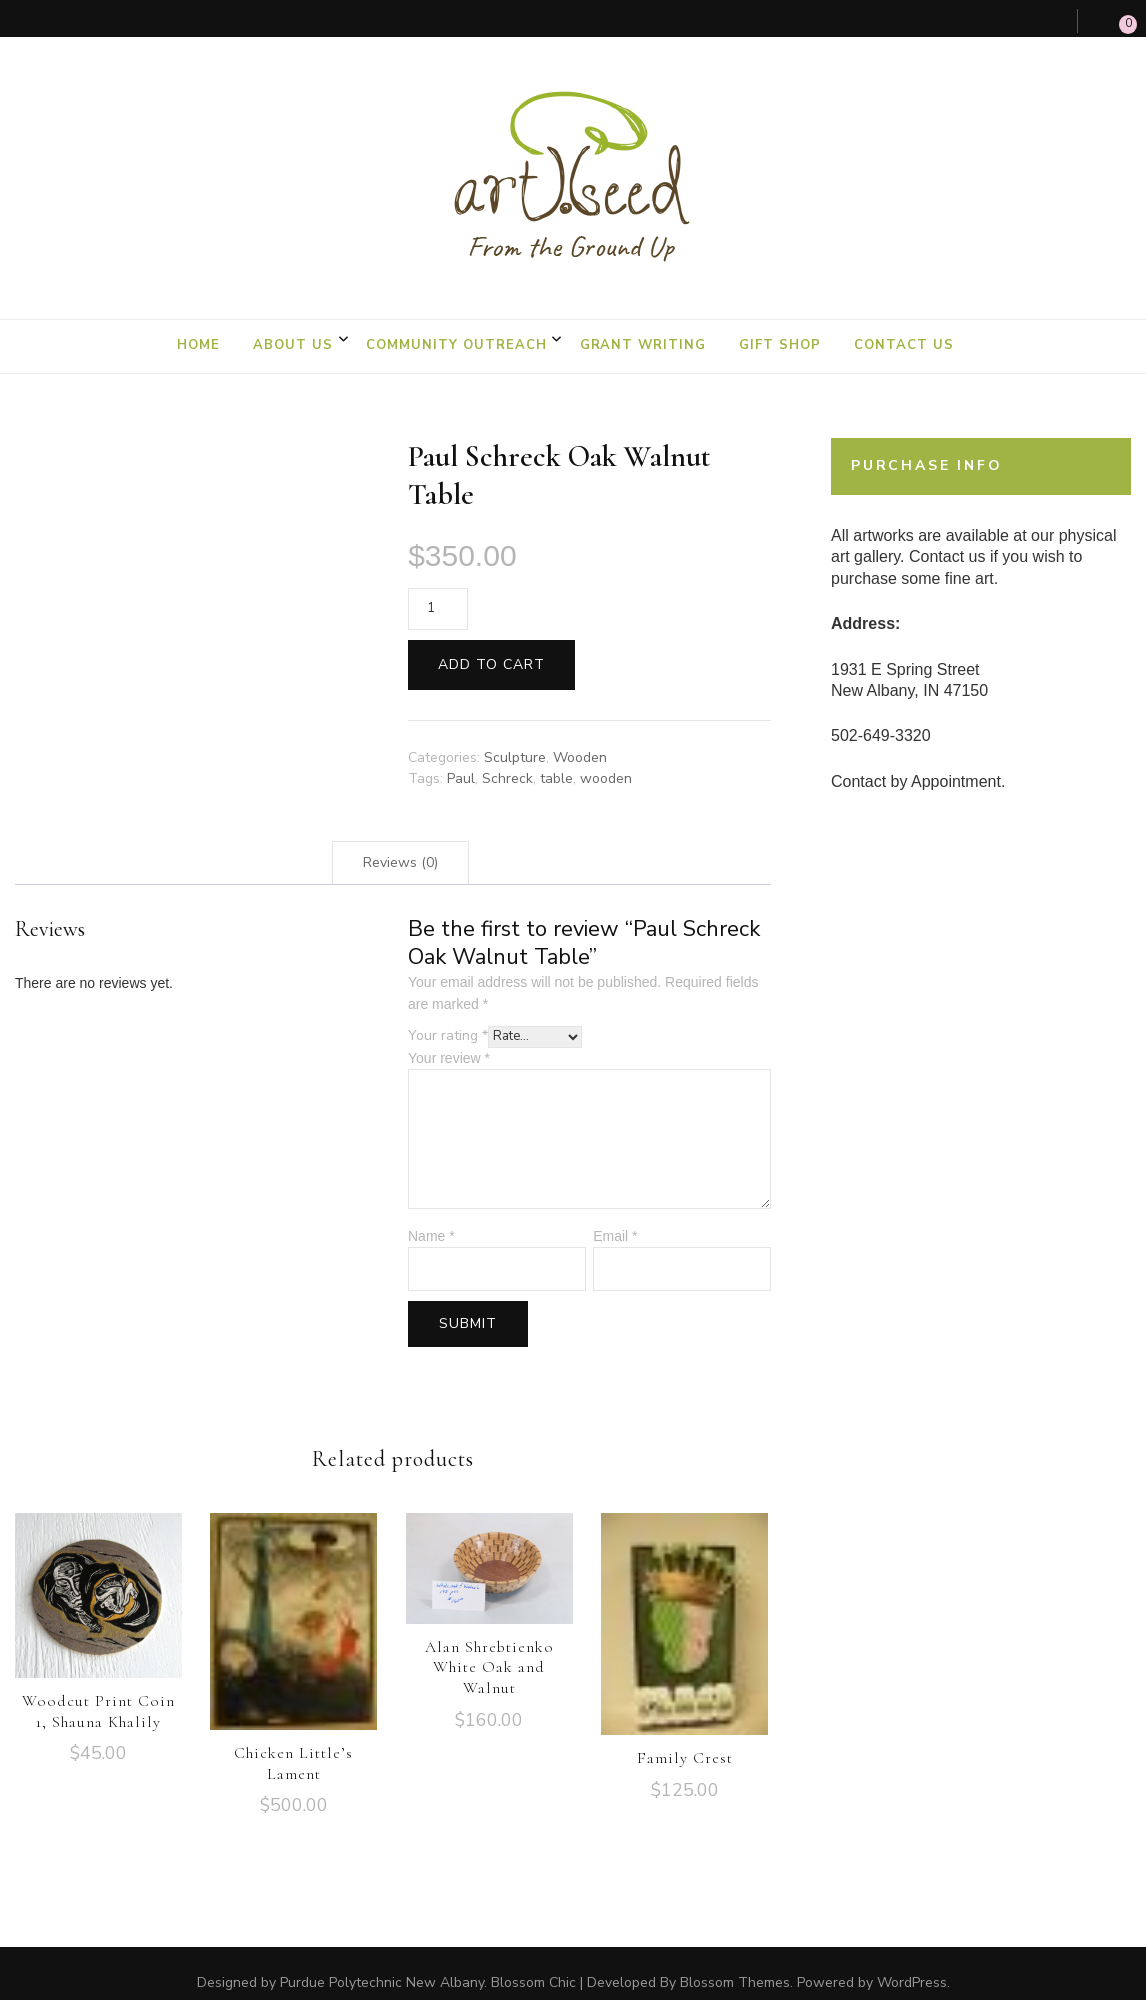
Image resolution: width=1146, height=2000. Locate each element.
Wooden (580, 738)
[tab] (400, 844)
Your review (449, 1039)
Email (615, 1217)
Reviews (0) (400, 844)
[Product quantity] (438, 590)
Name (431, 1217)
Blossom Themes (735, 1964)
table (556, 759)
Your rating (448, 1017)
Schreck (507, 759)
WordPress (912, 1964)
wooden (606, 759)
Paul (461, 759)
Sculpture (515, 738)
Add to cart (491, 645)
